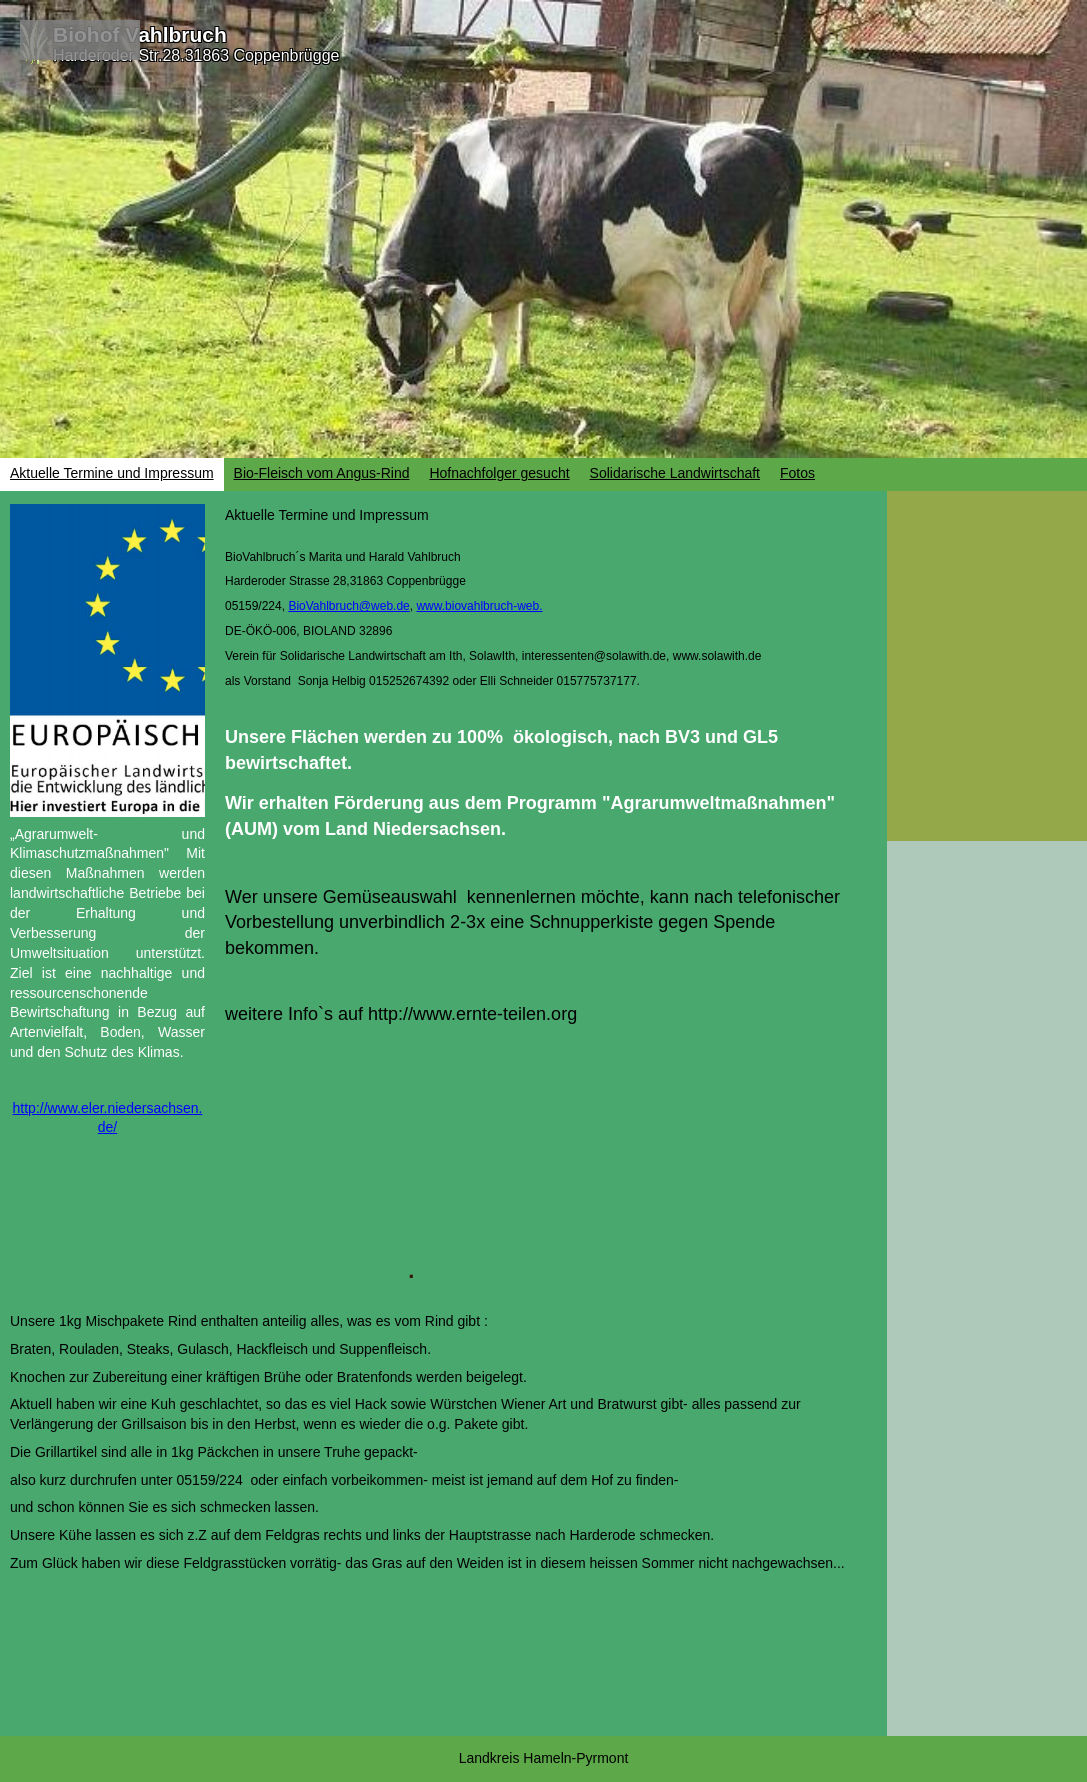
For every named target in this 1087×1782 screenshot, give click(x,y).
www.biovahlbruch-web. (479, 606)
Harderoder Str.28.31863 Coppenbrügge (196, 55)
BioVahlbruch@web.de (348, 606)
